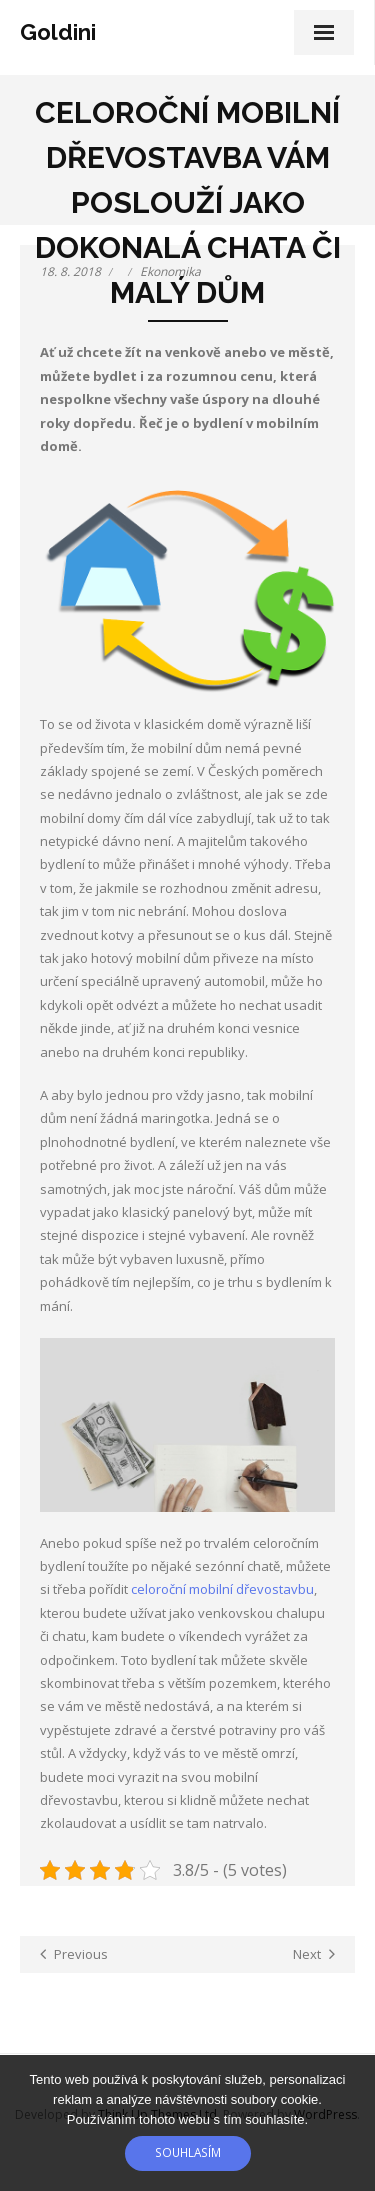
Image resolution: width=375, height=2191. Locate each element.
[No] (350, 2123)
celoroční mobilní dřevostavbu (222, 1589)
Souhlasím (188, 2152)
